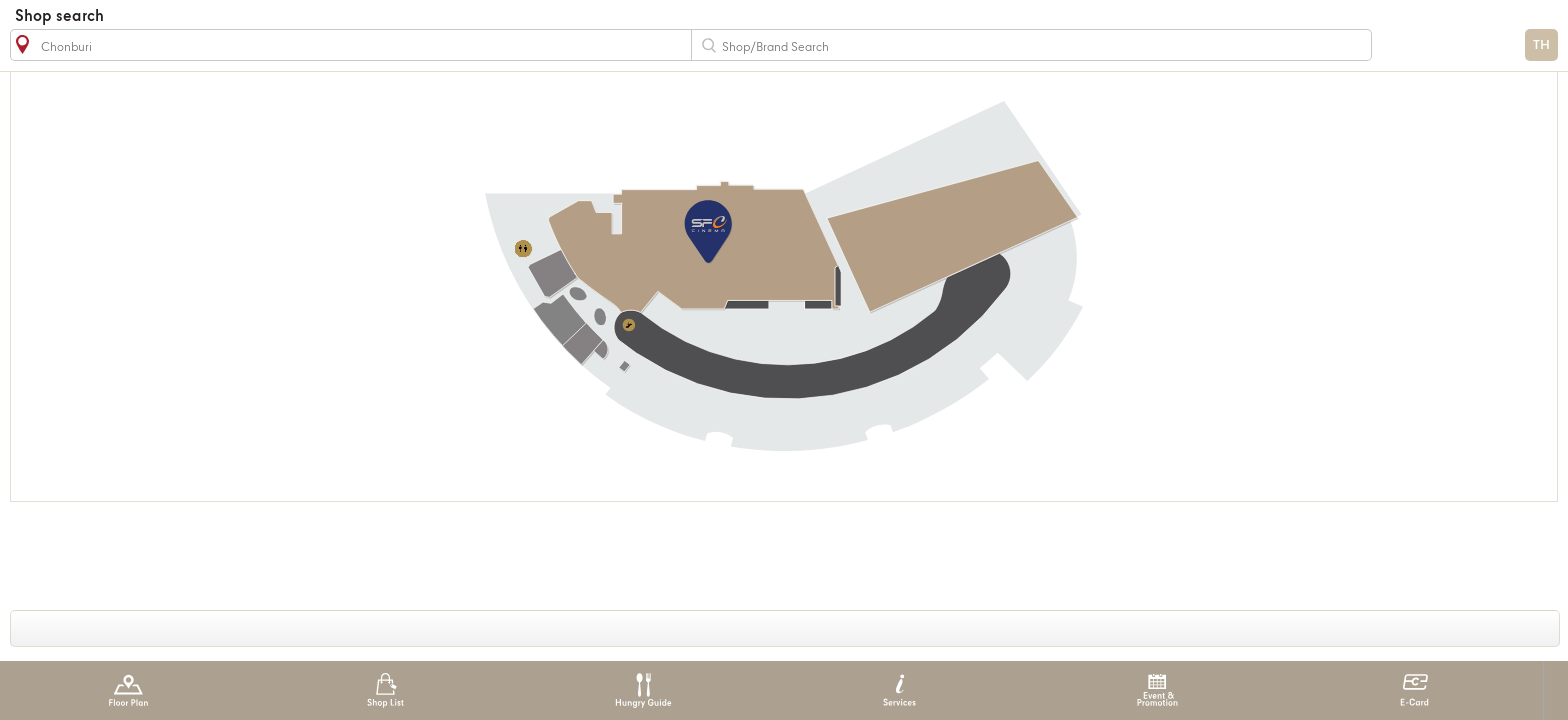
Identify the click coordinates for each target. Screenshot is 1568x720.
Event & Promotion (1157, 690)
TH (1541, 45)
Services (899, 690)
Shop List (385, 690)
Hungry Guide (642, 690)
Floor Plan (128, 690)
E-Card (1414, 690)
